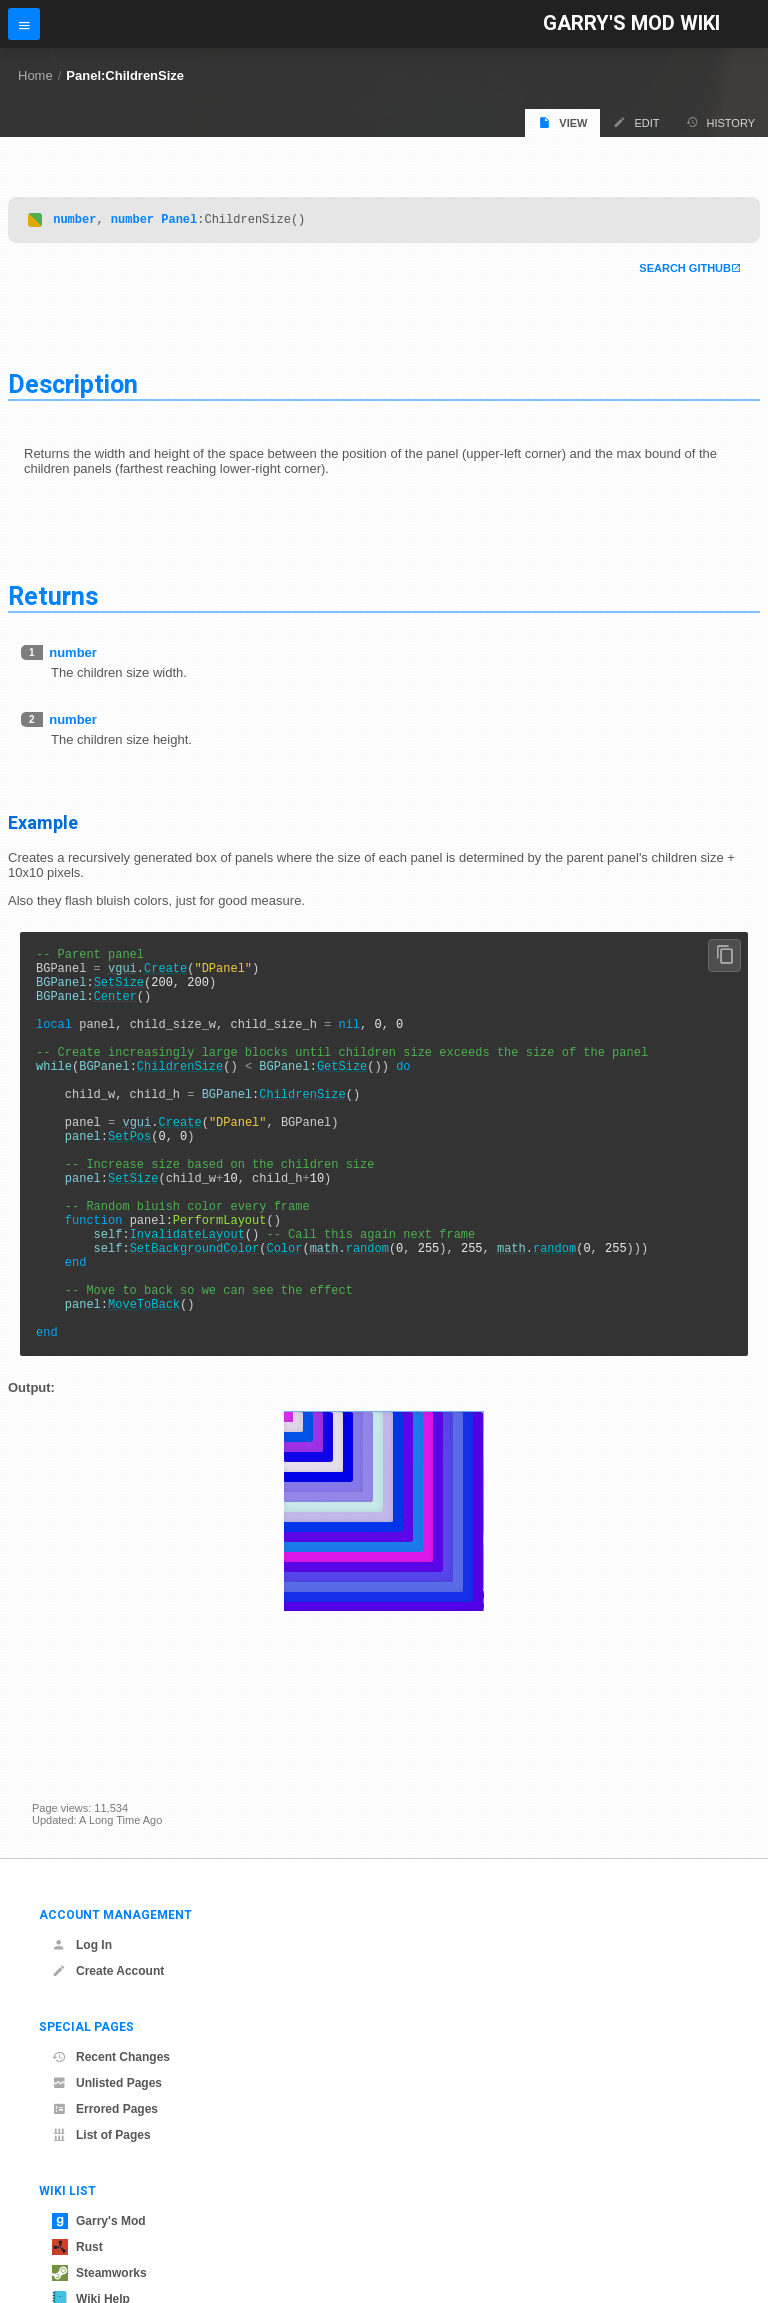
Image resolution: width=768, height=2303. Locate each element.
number (74, 221)
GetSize (342, 1095)
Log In (82, 1945)
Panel (179, 221)
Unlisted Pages (107, 2083)
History (721, 122)
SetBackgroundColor (195, 1316)
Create (165, 976)
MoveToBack (144, 1384)
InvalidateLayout (187, 1299)
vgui (122, 976)
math (324, 1316)
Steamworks (99, 2273)
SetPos (129, 1180)
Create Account (108, 1971)
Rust (77, 2247)
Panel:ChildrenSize (125, 75)
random (367, 1316)
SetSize (119, 993)
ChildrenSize (180, 1095)
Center (115, 1010)
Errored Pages (105, 2109)
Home (35, 75)
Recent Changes (111, 2057)
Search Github (685, 271)
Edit (636, 122)
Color (284, 1316)
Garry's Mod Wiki (631, 23)
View (562, 122)
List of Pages (101, 2135)
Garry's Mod (99, 2221)
